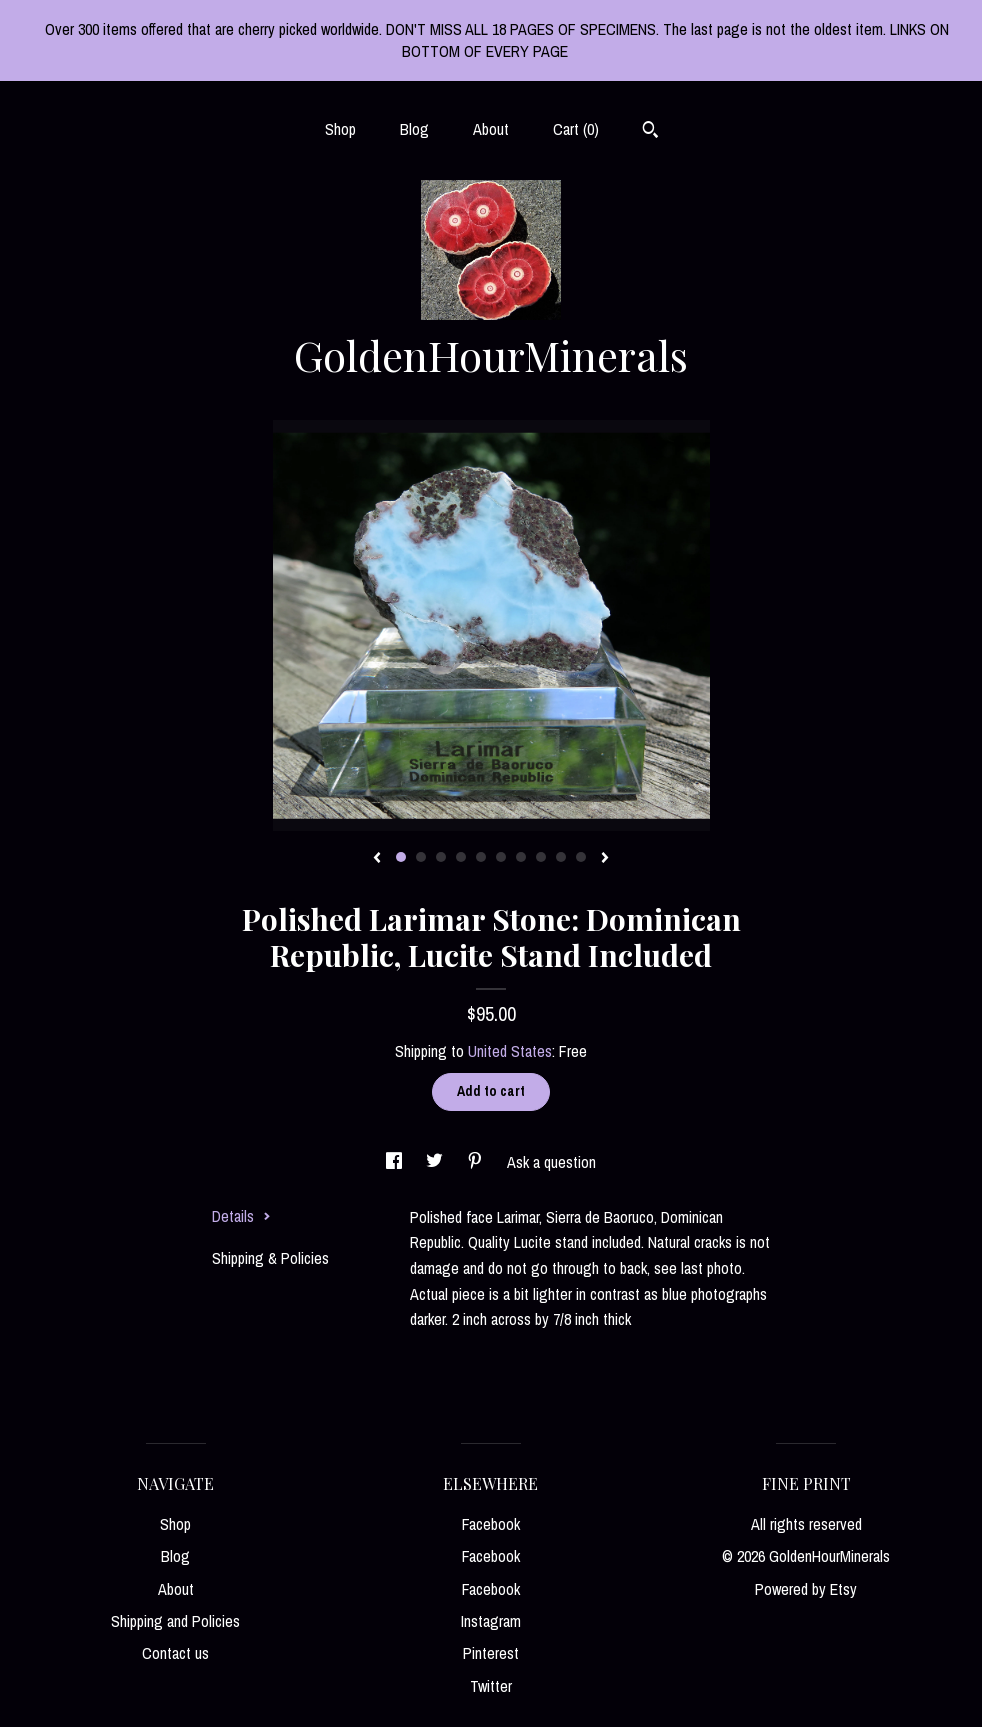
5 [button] (481, 857)
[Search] (650, 132)
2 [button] (421, 857)
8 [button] (541, 857)
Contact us (175, 1653)
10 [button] (581, 857)
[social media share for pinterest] (477, 1162)
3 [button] (441, 857)
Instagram (491, 1621)
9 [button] (561, 857)
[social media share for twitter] (436, 1162)
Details (241, 1216)
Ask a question (551, 1162)
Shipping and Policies (175, 1621)
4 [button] (461, 857)
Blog (414, 129)
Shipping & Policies (270, 1258)
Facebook (491, 1524)
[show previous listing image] (377, 859)
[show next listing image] (605, 859)
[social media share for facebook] (396, 1162)
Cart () (576, 129)
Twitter (491, 1686)
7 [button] (521, 857)
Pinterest (491, 1653)
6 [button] (501, 857)
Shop (340, 129)
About (491, 129)
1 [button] (401, 857)
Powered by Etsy (806, 1589)
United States (510, 1051)
